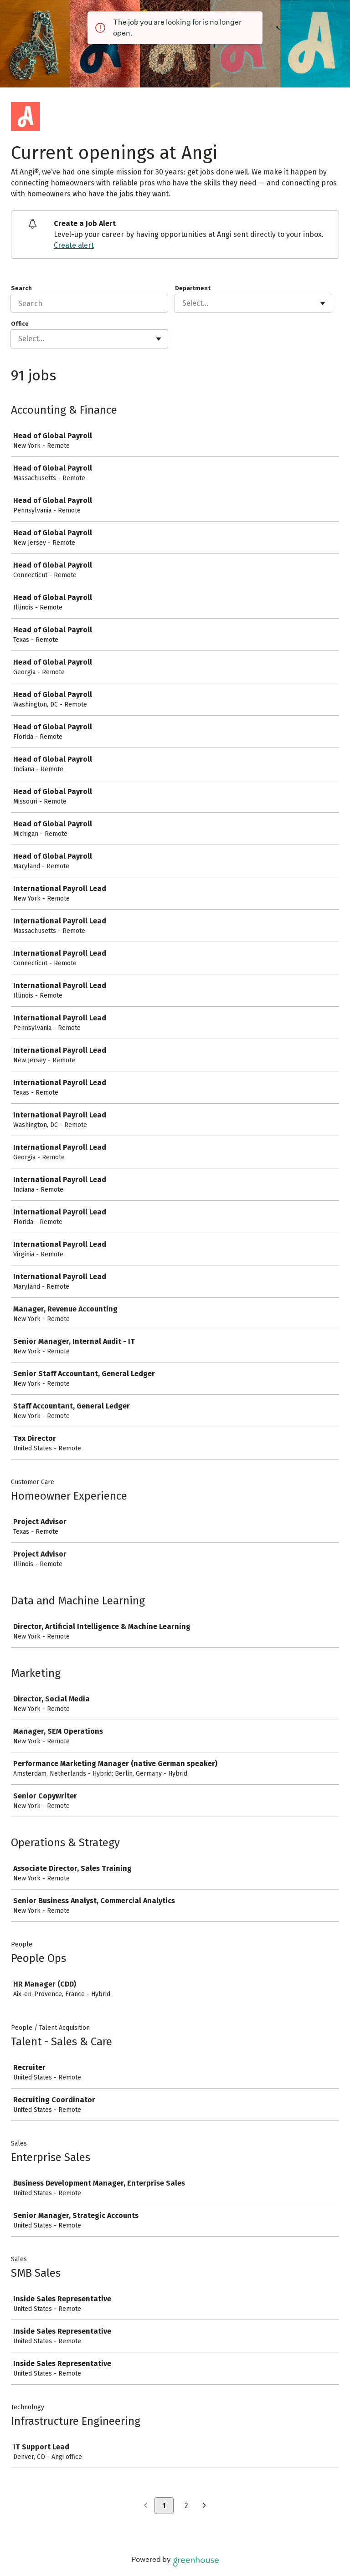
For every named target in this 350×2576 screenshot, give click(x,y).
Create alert (74, 245)
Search (21, 288)
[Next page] (204, 2506)
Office (20, 323)
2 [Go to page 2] (186, 2505)
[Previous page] (145, 2506)
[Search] (89, 303)
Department (193, 288)
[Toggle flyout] (322, 303)
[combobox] (183, 303)
